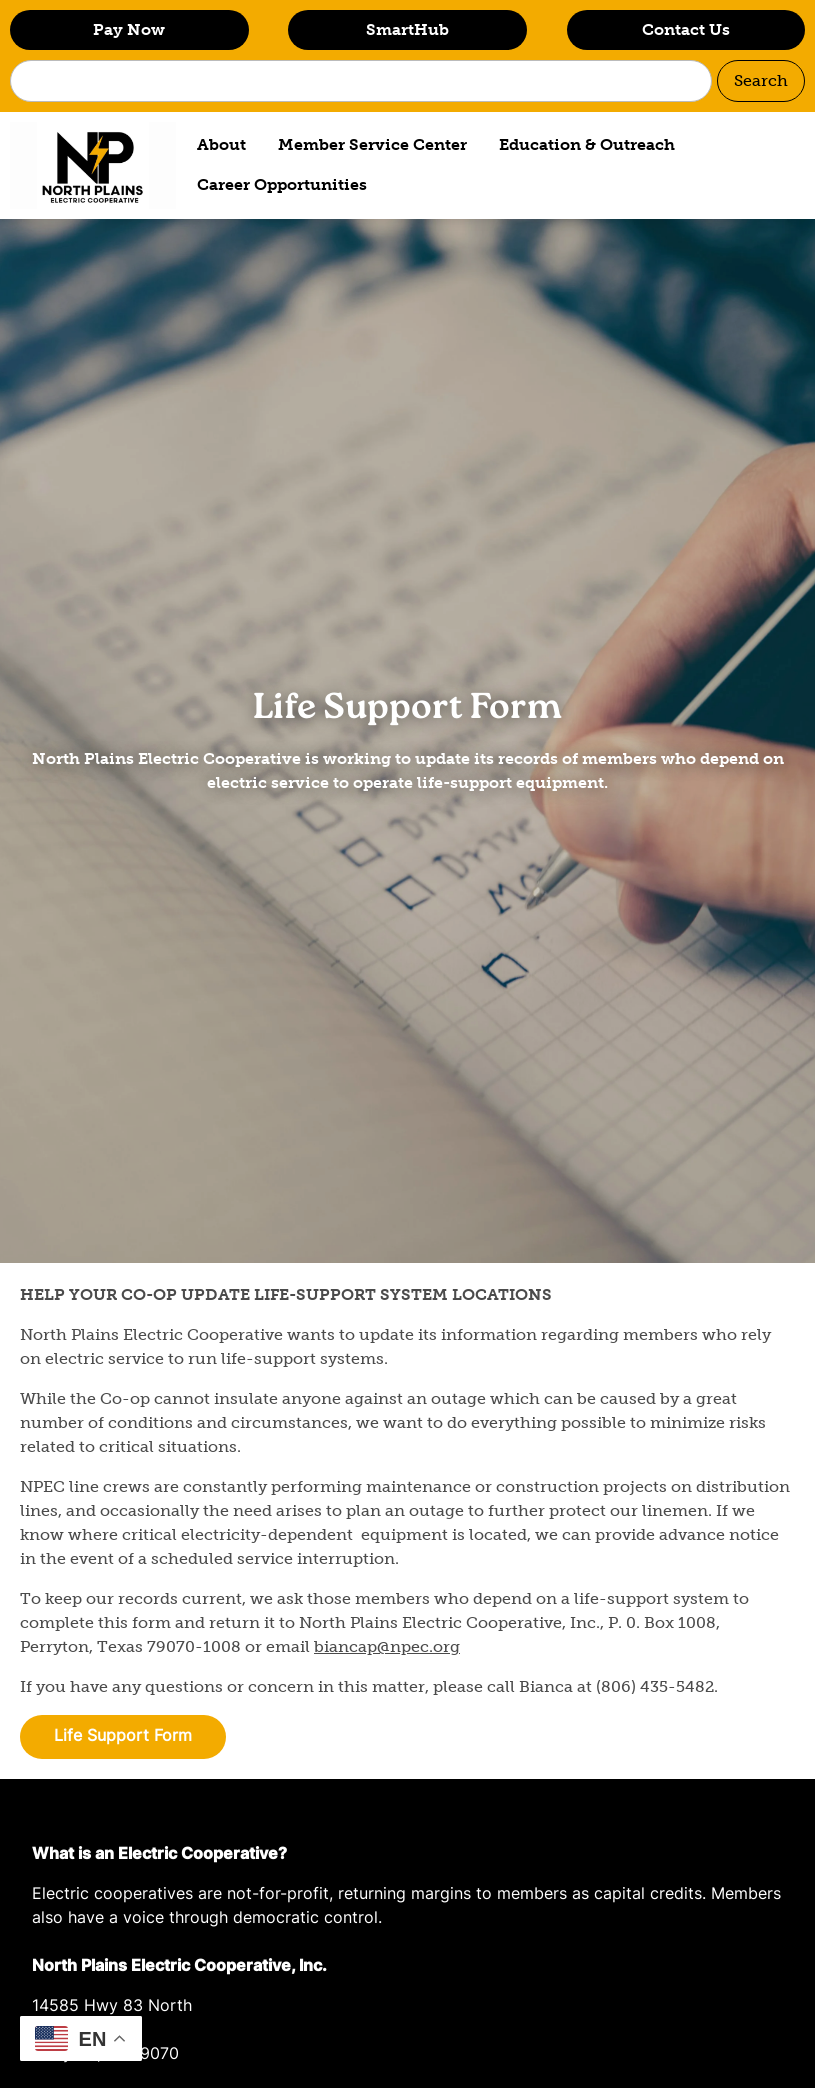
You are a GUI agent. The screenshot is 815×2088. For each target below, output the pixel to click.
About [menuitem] (221, 144)
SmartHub (407, 29)
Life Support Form (123, 1737)
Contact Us (686, 29)
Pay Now (129, 29)
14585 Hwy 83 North (112, 2007)
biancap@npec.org (387, 1646)
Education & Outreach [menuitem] (587, 144)
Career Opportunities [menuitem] (282, 184)
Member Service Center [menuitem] (372, 144)
